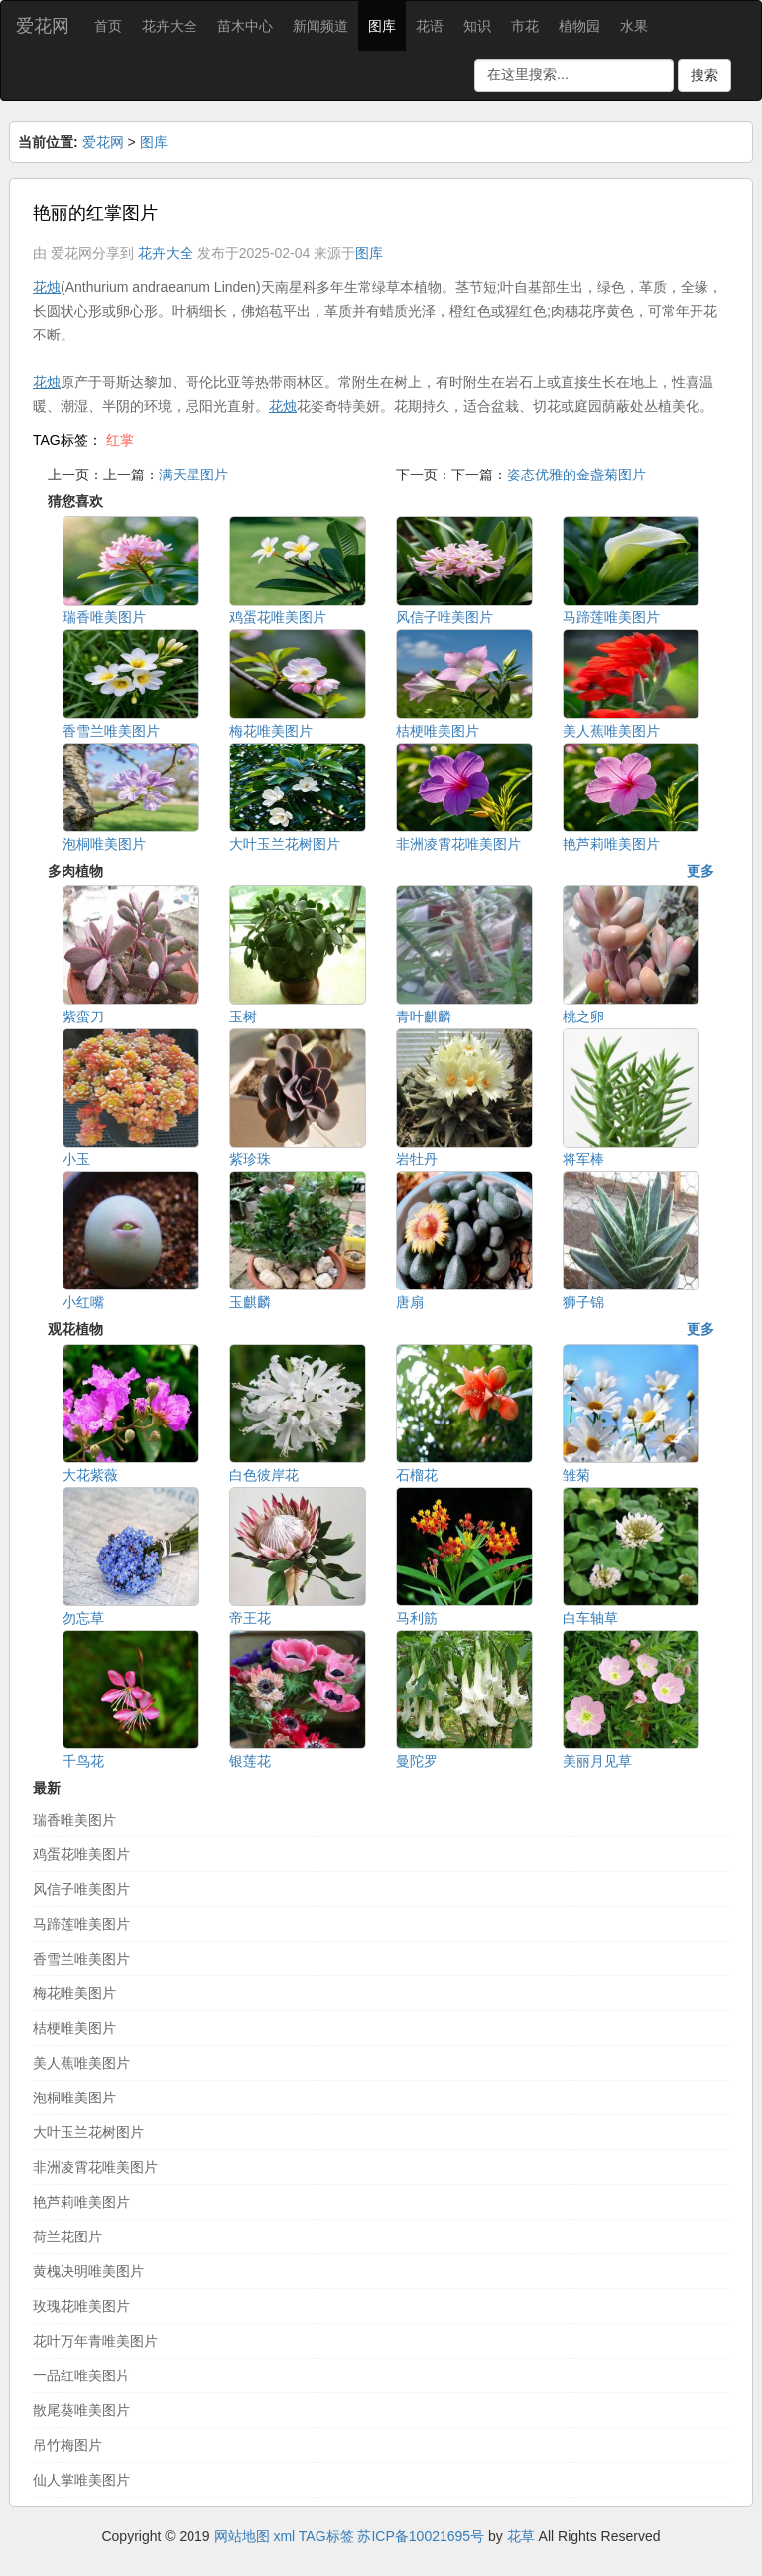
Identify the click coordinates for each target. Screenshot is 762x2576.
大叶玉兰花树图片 (88, 2132)
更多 (700, 871)
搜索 (704, 75)
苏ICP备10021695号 (420, 2536)
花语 (430, 26)
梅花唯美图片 (74, 1993)
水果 (634, 26)
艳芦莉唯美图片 (81, 2202)
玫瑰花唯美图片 (81, 2306)
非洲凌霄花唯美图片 (95, 2167)
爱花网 (42, 26)
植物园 (579, 26)
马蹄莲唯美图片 (81, 1924)
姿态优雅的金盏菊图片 (576, 474)
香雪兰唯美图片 (81, 1958)
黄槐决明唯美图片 (88, 2271)
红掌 (120, 440)
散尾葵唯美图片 (81, 2410)
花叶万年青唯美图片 (95, 2341)
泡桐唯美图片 (74, 2097)
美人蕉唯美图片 (81, 2063)
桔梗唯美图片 (74, 2028)
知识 (477, 26)
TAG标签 (326, 2536)
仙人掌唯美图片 (81, 2480)
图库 (382, 26)
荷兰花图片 (67, 2236)
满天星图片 (193, 474)
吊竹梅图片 (67, 2445)
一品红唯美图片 (81, 2375)
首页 (108, 26)
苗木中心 (245, 26)
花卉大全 (169, 26)
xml (284, 2536)
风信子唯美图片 (81, 1889)
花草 (521, 2536)
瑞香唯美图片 (74, 1820)
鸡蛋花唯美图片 (81, 1854)
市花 (525, 26)
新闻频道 (320, 26)
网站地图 (242, 2536)
